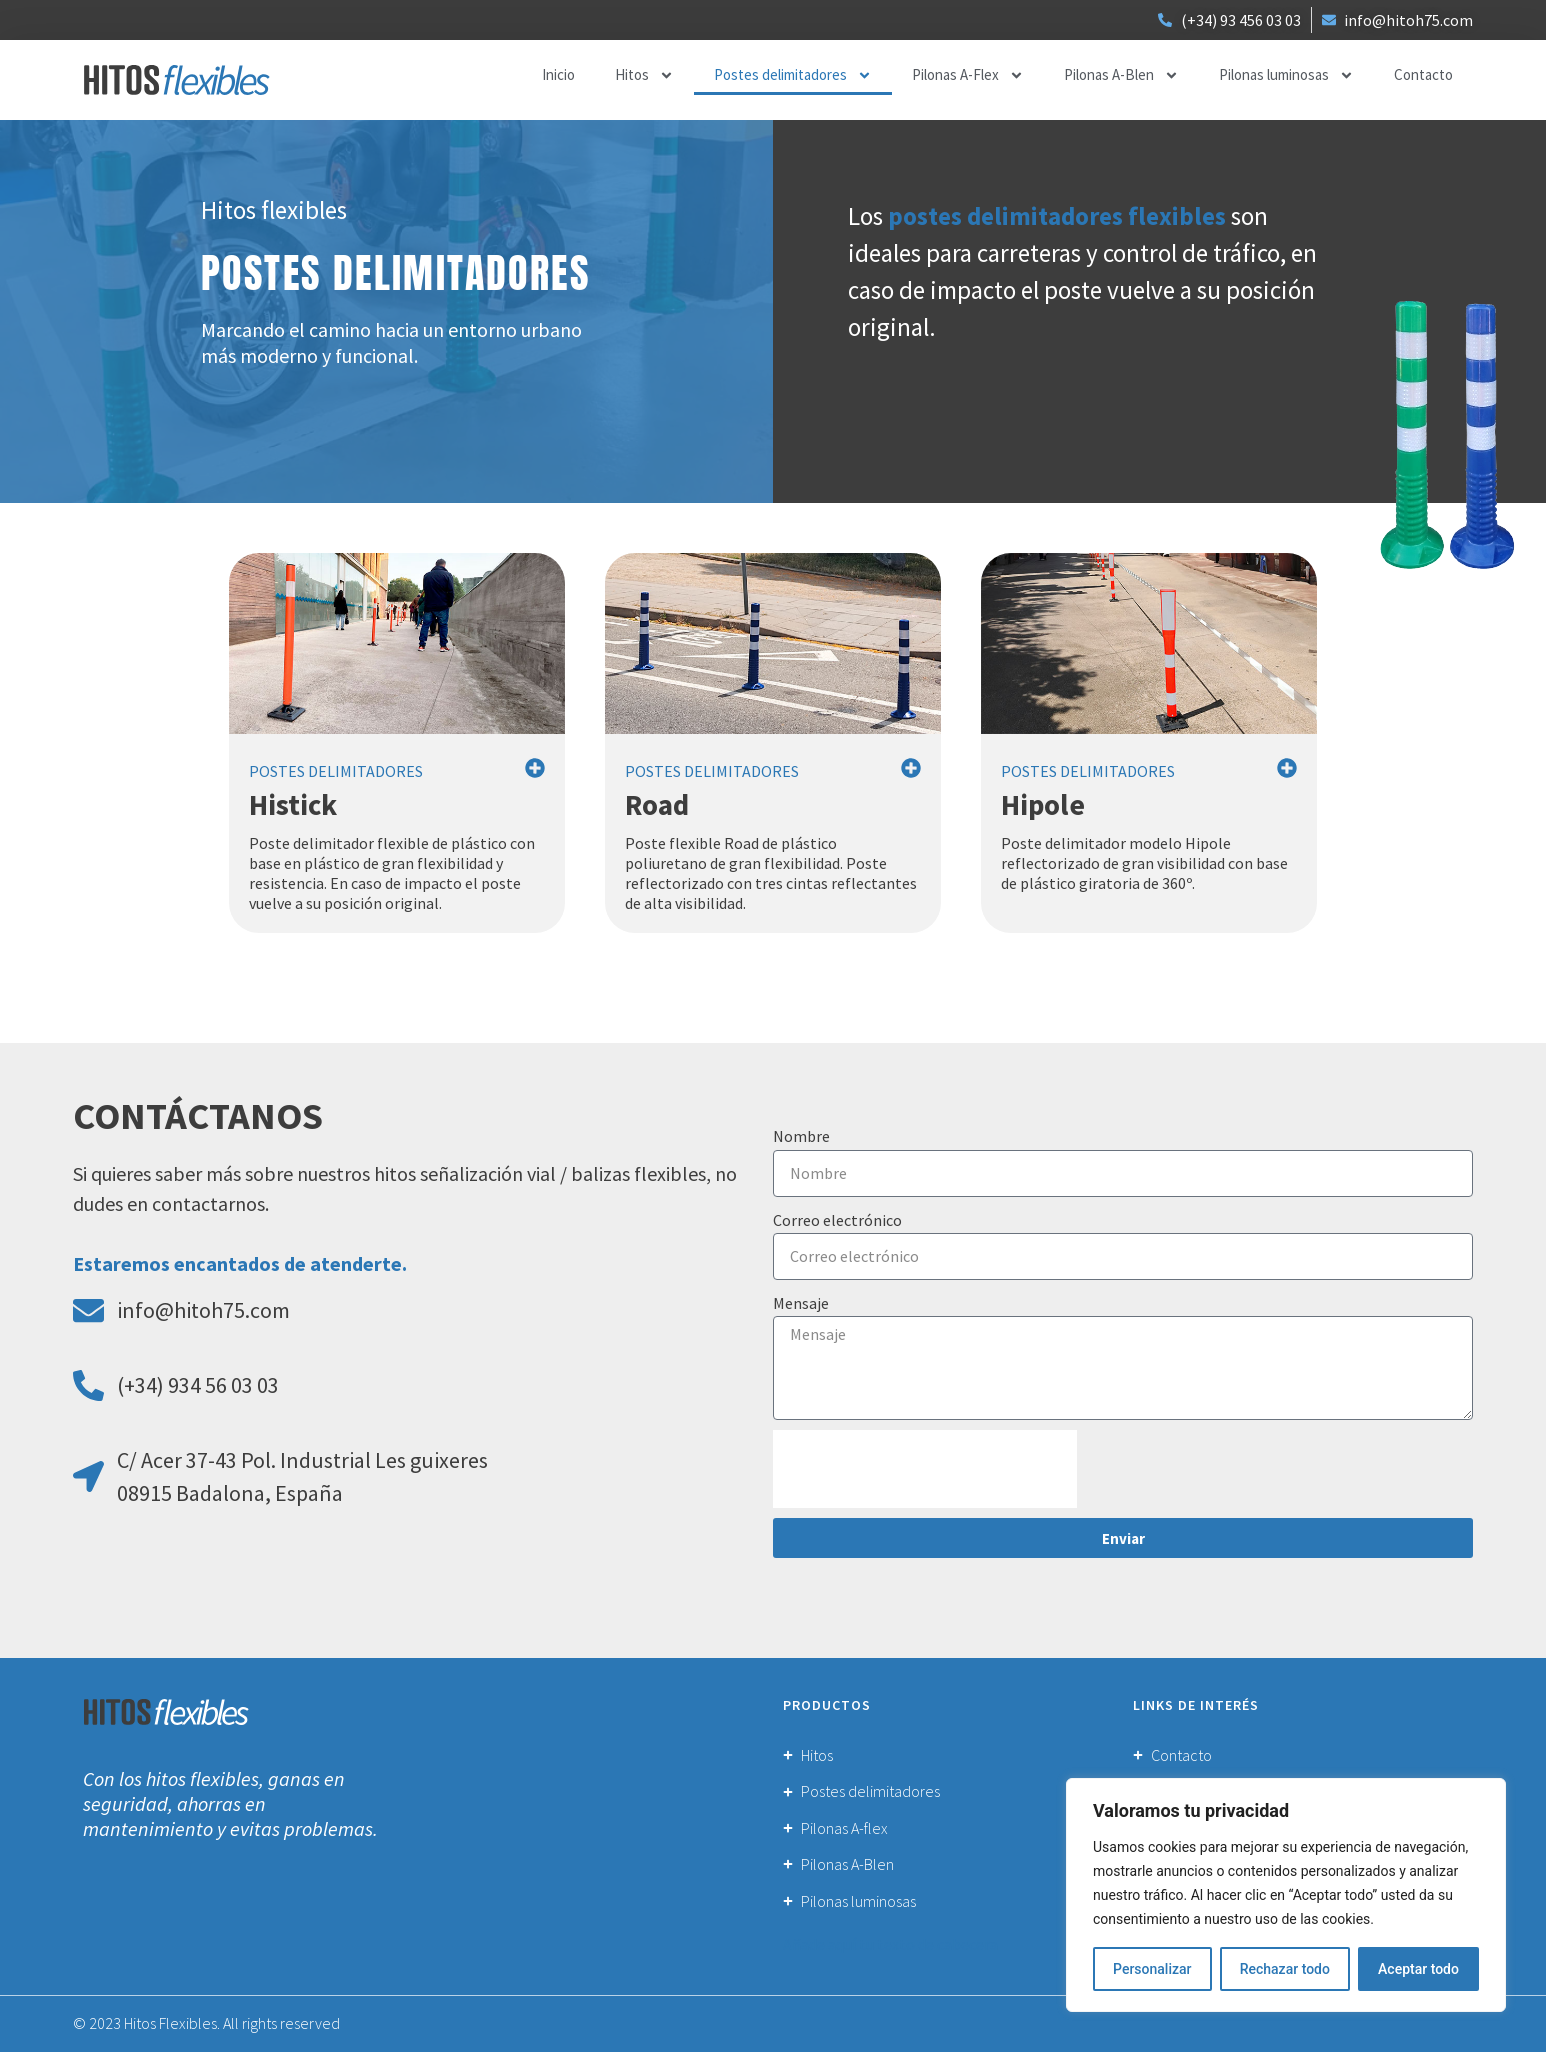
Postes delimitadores (793, 75)
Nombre (801, 1136)
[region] (1286, 1895)
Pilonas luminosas (1286, 75)
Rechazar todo (1285, 1969)
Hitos (644, 75)
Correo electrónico (837, 1220)
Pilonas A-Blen (1121, 75)
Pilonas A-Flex (968, 75)
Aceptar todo (1418, 1969)
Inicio (558, 74)
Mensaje (801, 1303)
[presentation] (925, 1469)
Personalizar (1152, 1969)
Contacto (1423, 74)
